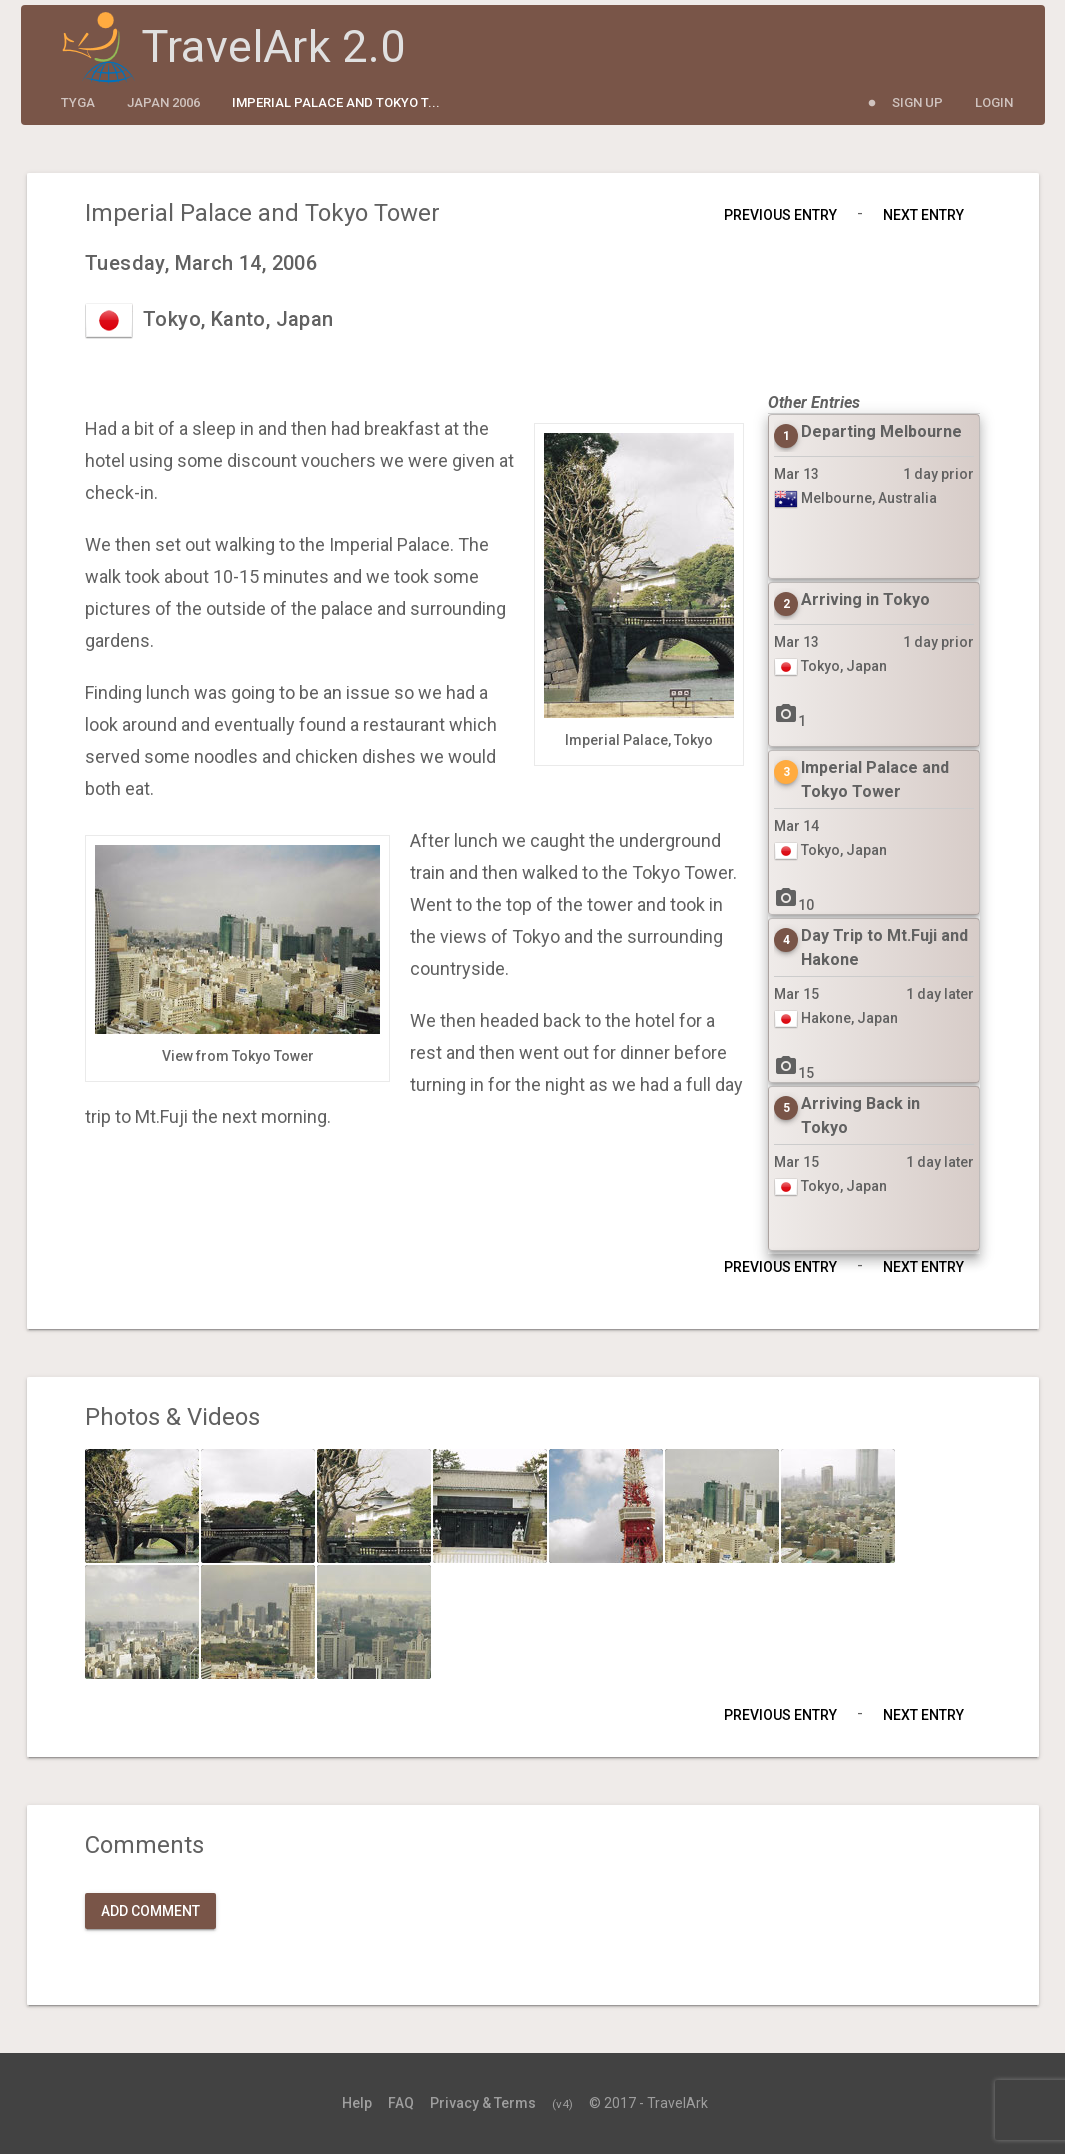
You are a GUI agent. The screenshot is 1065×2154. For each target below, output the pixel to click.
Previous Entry (780, 215)
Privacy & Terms (483, 2103)
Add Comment (150, 1911)
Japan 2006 (163, 102)
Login (994, 102)
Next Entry (923, 215)
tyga (78, 102)
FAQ (401, 2103)
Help (357, 2103)
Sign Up (917, 102)
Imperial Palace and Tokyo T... (336, 102)
